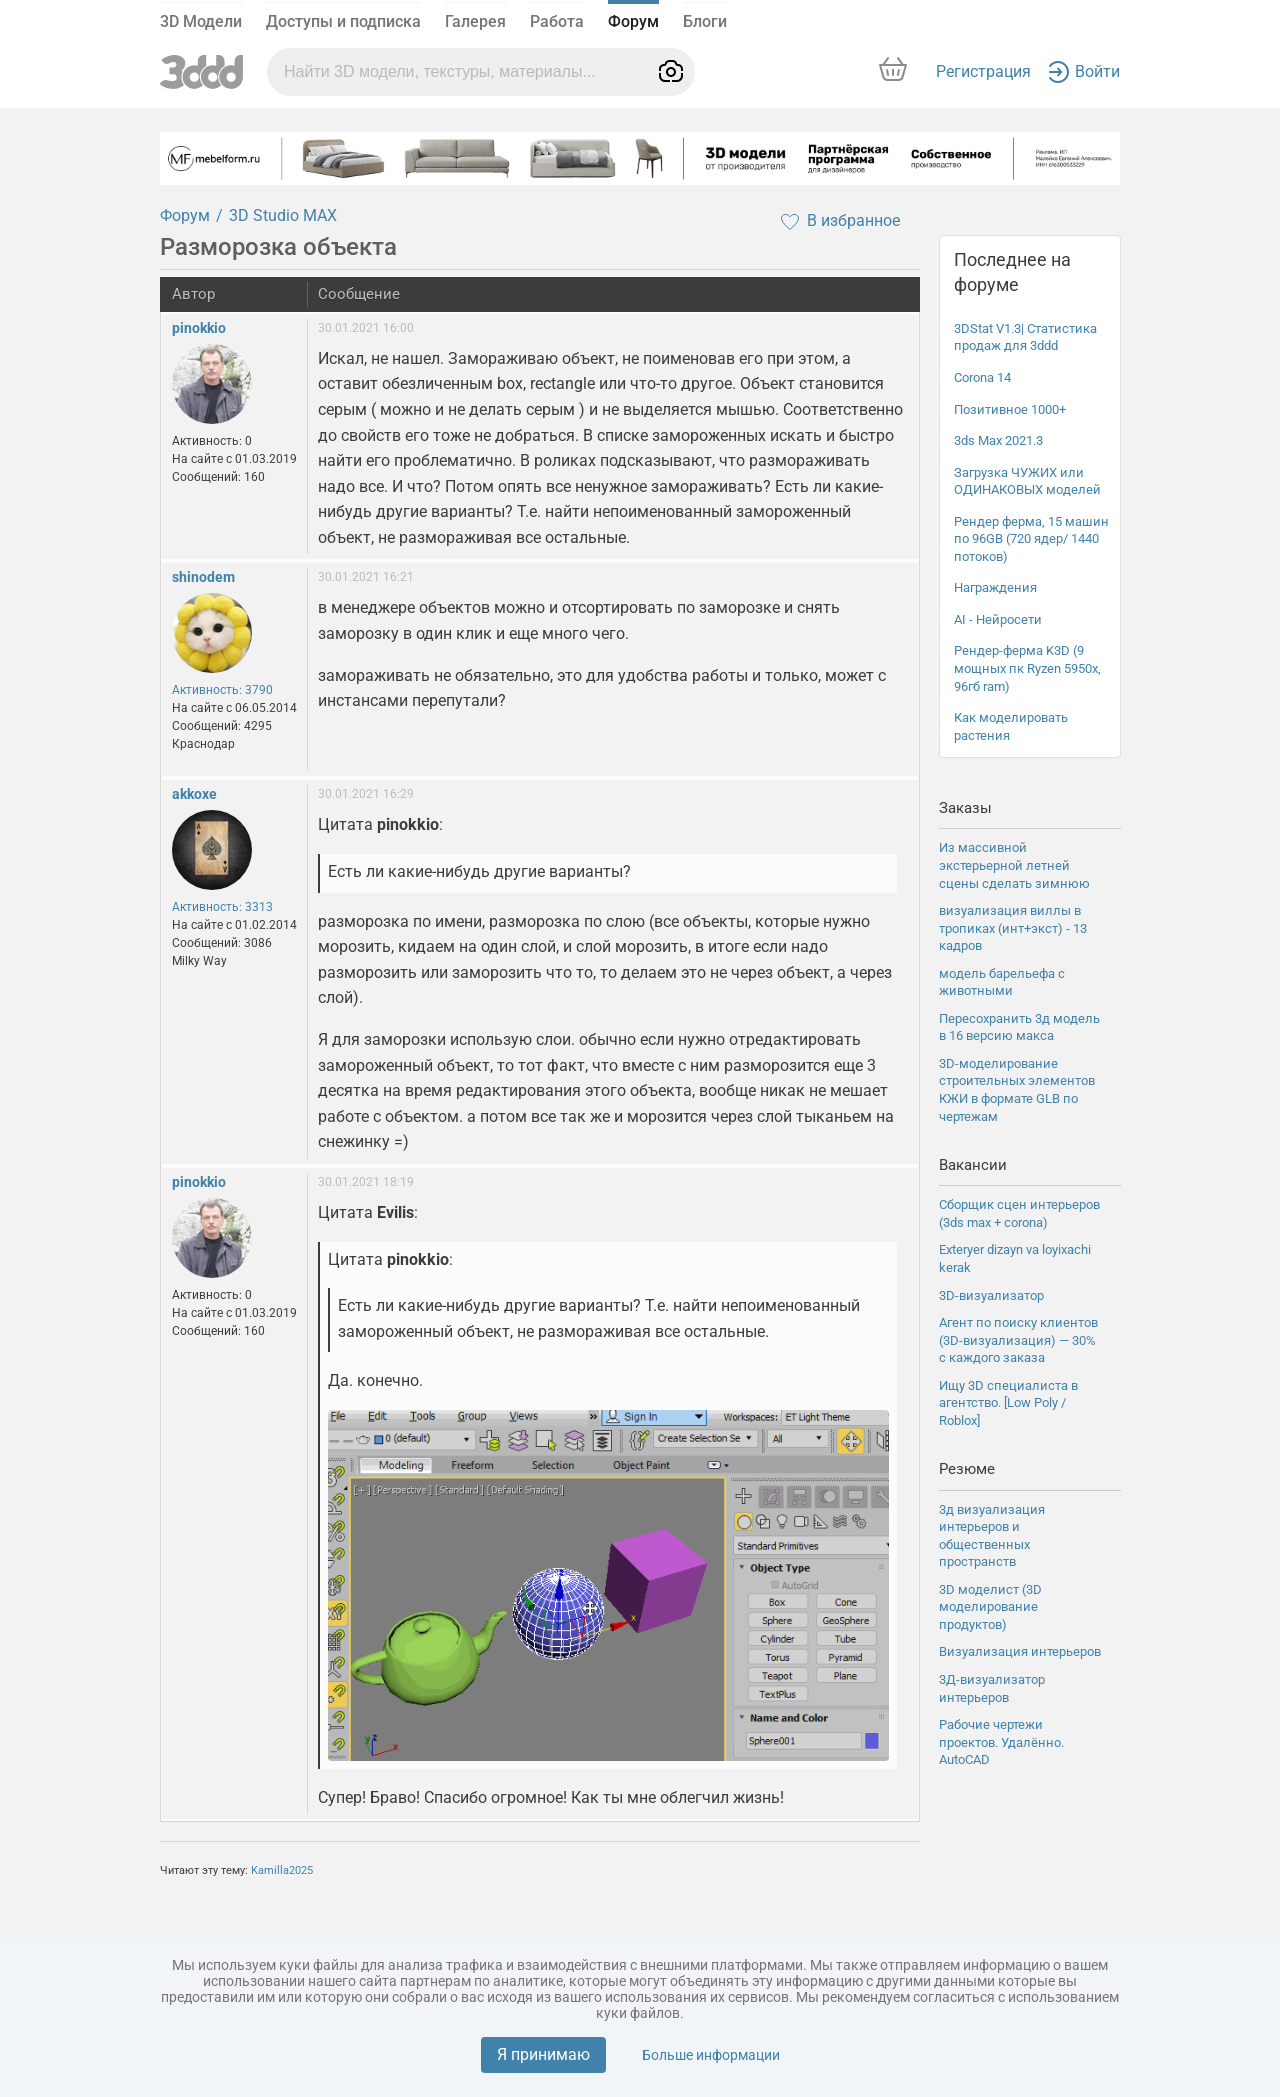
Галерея (475, 21)
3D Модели (201, 21)
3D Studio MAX (283, 215)
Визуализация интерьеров (1020, 1651)
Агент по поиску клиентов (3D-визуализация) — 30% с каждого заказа (1018, 1340)
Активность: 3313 (222, 907)
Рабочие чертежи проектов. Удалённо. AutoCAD (1001, 1742)
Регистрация (983, 71)
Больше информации (711, 2055)
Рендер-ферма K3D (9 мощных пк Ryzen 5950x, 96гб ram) (1027, 668)
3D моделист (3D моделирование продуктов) (990, 1607)
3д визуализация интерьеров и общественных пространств (992, 1536)
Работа (557, 21)
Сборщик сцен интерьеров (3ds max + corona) (1019, 1213)
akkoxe (194, 794)
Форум (633, 21)
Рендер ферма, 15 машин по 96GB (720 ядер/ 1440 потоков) (1031, 539)
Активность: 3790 (222, 690)
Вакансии (973, 1165)
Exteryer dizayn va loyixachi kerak (1015, 1258)
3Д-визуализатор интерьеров (992, 1688)
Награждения (995, 587)
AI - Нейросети (998, 619)
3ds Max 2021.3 (998, 440)
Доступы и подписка (343, 21)
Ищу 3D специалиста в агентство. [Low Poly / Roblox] (1008, 1403)
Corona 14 (982, 377)
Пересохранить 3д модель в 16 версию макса (1019, 1027)
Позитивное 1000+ (1010, 409)
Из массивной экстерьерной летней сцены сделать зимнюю (1014, 865)
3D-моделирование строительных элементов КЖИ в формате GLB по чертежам (1017, 1090)
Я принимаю (543, 2054)
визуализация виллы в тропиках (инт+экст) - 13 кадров (1013, 928)
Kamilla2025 (282, 1870)
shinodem (203, 577)
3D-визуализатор (991, 1295)
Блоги (705, 21)
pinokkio (199, 328)
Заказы (965, 808)
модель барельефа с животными (1002, 982)
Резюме (967, 1469)
